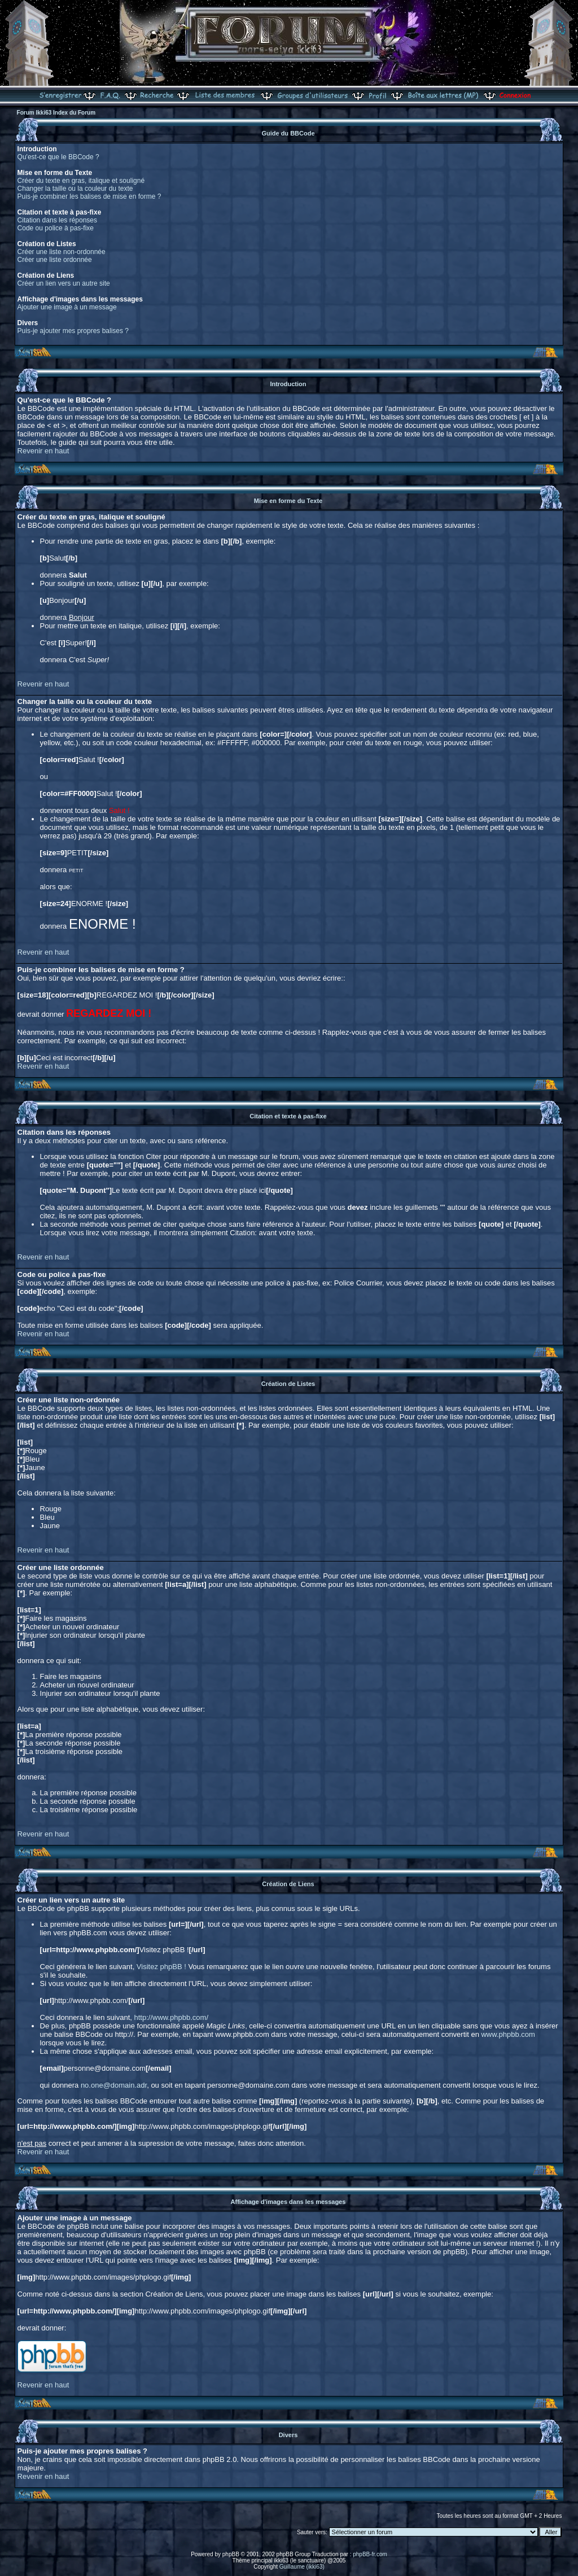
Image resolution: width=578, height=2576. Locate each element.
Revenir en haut (43, 451)
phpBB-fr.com (370, 2554)
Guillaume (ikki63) (302, 2567)
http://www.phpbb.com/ (171, 2017)
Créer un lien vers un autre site (63, 283)
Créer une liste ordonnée (54, 260)
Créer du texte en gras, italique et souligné (80, 181)
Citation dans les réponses (57, 220)
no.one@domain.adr (114, 2085)
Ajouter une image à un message (67, 307)
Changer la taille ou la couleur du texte (75, 189)
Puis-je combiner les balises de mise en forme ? (89, 196)
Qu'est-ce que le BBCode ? (58, 157)
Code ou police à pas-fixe (55, 228)
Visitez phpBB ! (161, 1966)
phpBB (230, 2554)
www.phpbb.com (508, 2034)
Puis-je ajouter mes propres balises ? (73, 331)
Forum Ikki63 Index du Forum (56, 113)
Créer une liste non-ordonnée (61, 252)
